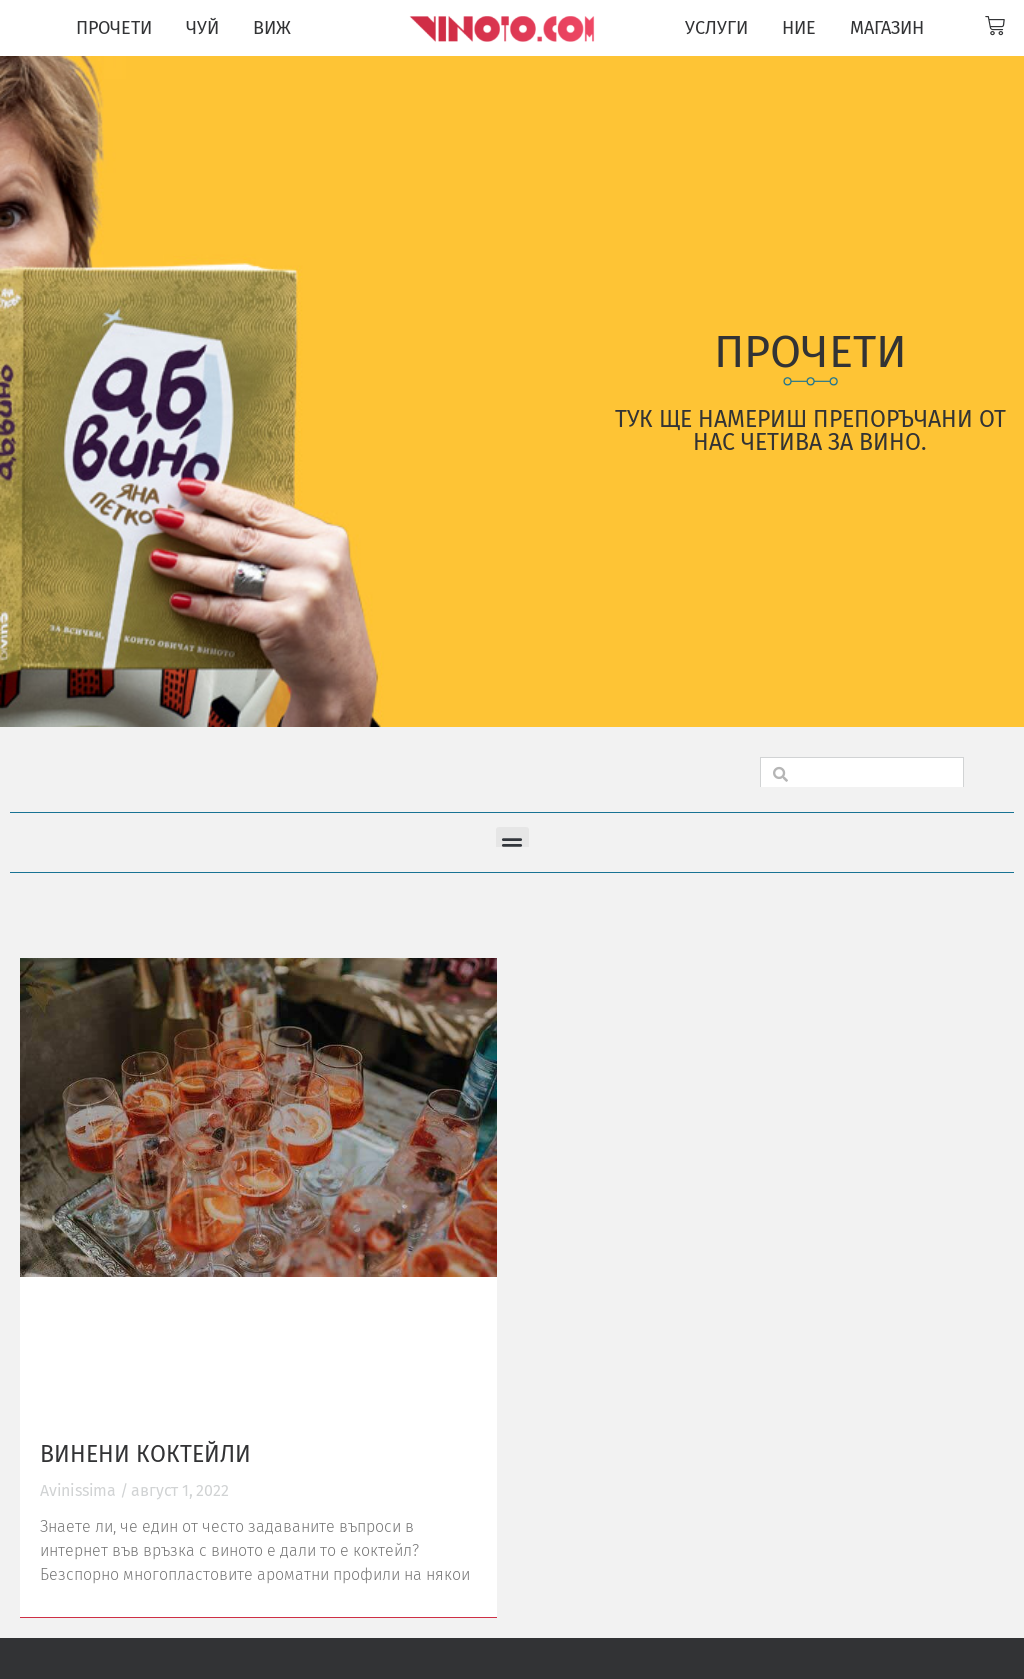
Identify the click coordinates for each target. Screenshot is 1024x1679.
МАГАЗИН (887, 28)
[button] (512, 843)
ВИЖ (272, 28)
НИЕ (799, 28)
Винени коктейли (145, 1454)
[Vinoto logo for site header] (504, 28)
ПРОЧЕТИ (114, 28)
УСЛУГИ (716, 28)
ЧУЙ (202, 28)
